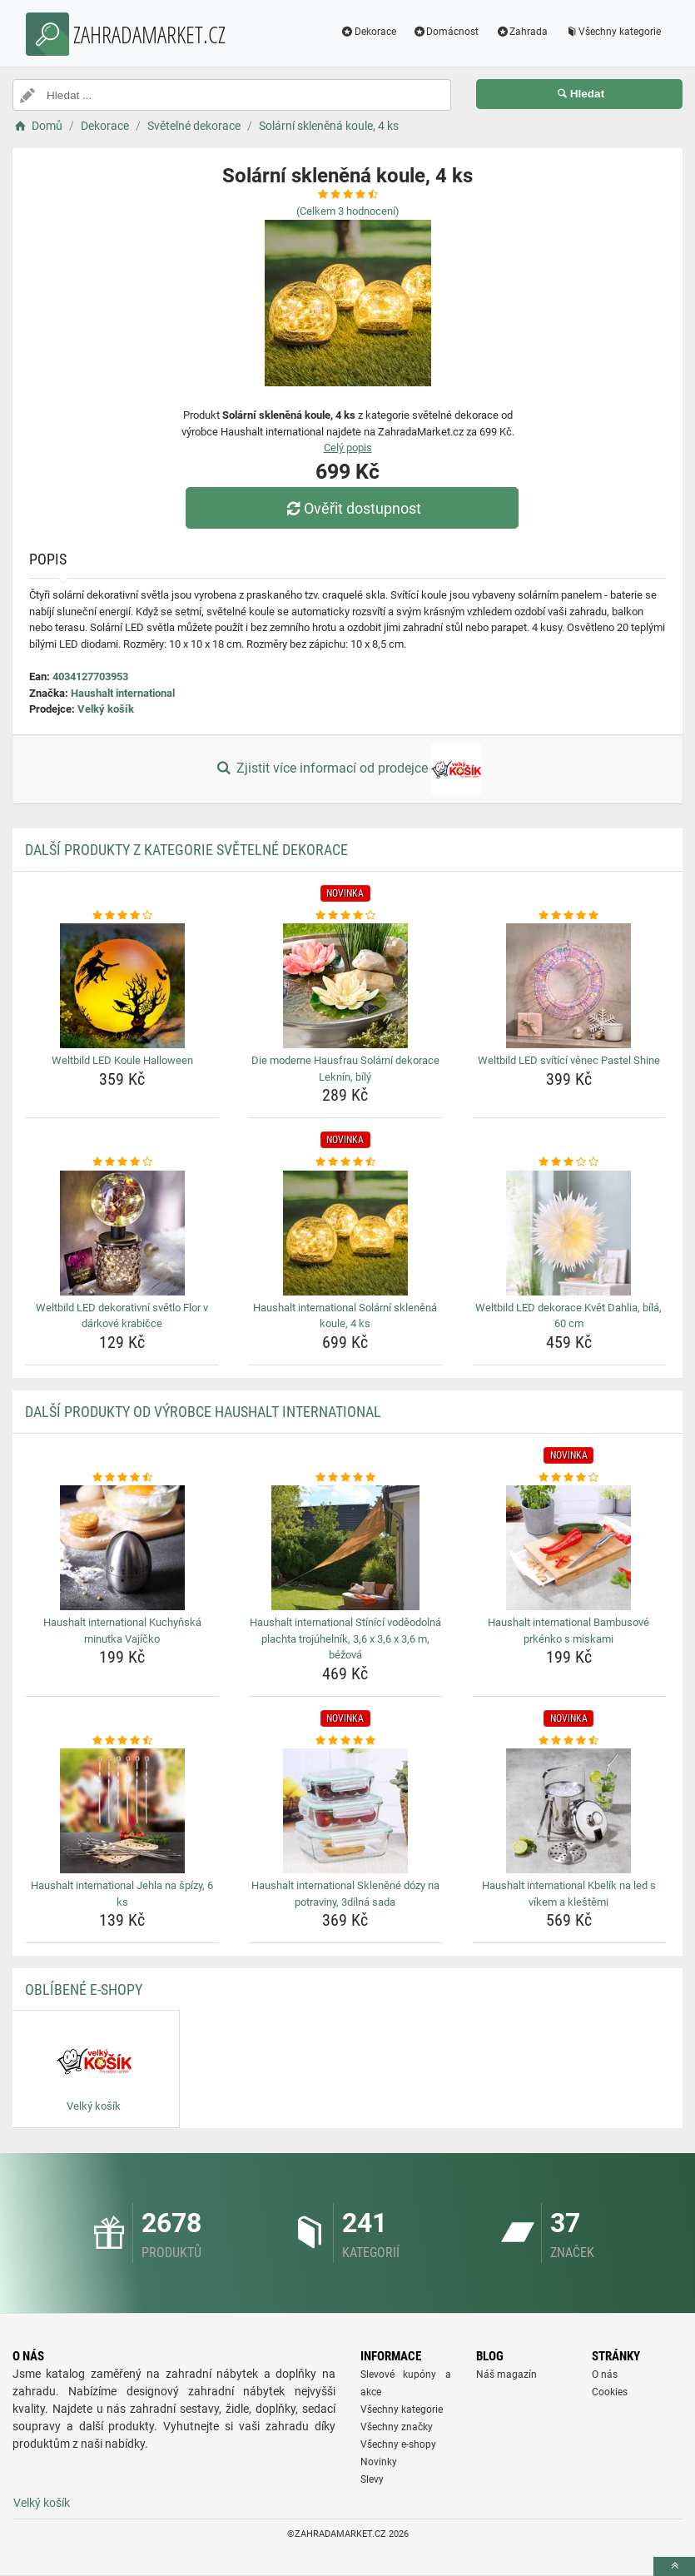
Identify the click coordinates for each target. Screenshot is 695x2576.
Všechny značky (396, 2427)
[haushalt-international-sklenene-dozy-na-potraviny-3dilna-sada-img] (345, 1810)
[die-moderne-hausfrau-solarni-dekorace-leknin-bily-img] (345, 985)
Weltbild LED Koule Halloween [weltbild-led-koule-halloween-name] (122, 1060)
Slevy (372, 2479)
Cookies (610, 2392)
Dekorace (368, 31)
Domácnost (446, 31)
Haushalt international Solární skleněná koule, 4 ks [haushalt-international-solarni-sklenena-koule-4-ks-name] (345, 1315)
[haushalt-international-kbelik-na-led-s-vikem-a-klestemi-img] (569, 1810)
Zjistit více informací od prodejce (347, 769)
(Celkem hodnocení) (348, 211)
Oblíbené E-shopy (83, 1989)
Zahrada (521, 31)
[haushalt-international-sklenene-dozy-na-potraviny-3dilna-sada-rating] (345, 1741)
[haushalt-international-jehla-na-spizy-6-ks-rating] (122, 1741)
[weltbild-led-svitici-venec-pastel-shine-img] (569, 985)
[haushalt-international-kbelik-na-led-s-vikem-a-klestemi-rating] (569, 1741)
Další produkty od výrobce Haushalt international (203, 1411)
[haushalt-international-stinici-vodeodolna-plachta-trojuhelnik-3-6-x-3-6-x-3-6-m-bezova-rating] (345, 1478)
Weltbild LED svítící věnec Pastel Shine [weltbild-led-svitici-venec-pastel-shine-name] (569, 1060)
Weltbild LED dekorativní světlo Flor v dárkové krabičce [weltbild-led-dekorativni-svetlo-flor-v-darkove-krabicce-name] (122, 1315)
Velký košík (105, 709)
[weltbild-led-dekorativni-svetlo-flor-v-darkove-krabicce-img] (122, 1233)
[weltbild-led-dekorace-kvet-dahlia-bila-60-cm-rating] (569, 1162)
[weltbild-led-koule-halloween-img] (122, 985)
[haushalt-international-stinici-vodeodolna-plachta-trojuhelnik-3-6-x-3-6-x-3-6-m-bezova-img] (345, 1547)
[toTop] (674, 2566)
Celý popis (348, 447)
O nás (605, 2374)
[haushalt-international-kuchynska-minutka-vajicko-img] (122, 1547)
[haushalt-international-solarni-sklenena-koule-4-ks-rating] (345, 1162)
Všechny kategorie (612, 31)
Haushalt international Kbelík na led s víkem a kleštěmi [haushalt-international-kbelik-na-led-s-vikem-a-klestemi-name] (569, 1893)
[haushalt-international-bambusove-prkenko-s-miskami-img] (569, 1547)
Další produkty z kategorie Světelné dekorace (186, 849)
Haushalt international (123, 693)
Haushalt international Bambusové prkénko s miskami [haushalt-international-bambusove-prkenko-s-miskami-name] (568, 1630)
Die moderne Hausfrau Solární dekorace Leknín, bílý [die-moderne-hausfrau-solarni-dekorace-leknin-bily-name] (345, 1068)
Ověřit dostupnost (351, 508)
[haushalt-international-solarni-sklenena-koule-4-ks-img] (345, 1233)
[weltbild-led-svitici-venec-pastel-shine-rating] (569, 916)
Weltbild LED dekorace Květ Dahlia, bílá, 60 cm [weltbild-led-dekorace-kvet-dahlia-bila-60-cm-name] (568, 1315)
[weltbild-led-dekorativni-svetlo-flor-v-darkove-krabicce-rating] (122, 1162)
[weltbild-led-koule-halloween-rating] (122, 916)
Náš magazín (506, 2374)
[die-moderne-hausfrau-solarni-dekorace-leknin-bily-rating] (345, 916)
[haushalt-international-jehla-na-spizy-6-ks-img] (122, 1810)
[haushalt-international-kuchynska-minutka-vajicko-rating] (122, 1478)
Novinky (378, 2462)
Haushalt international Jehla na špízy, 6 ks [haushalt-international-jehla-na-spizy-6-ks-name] (122, 1893)
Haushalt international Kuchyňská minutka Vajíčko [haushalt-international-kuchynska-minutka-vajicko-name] (122, 1630)
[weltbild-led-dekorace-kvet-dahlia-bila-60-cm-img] (569, 1233)
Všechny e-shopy (398, 2444)
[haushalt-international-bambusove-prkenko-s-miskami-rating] (569, 1478)
